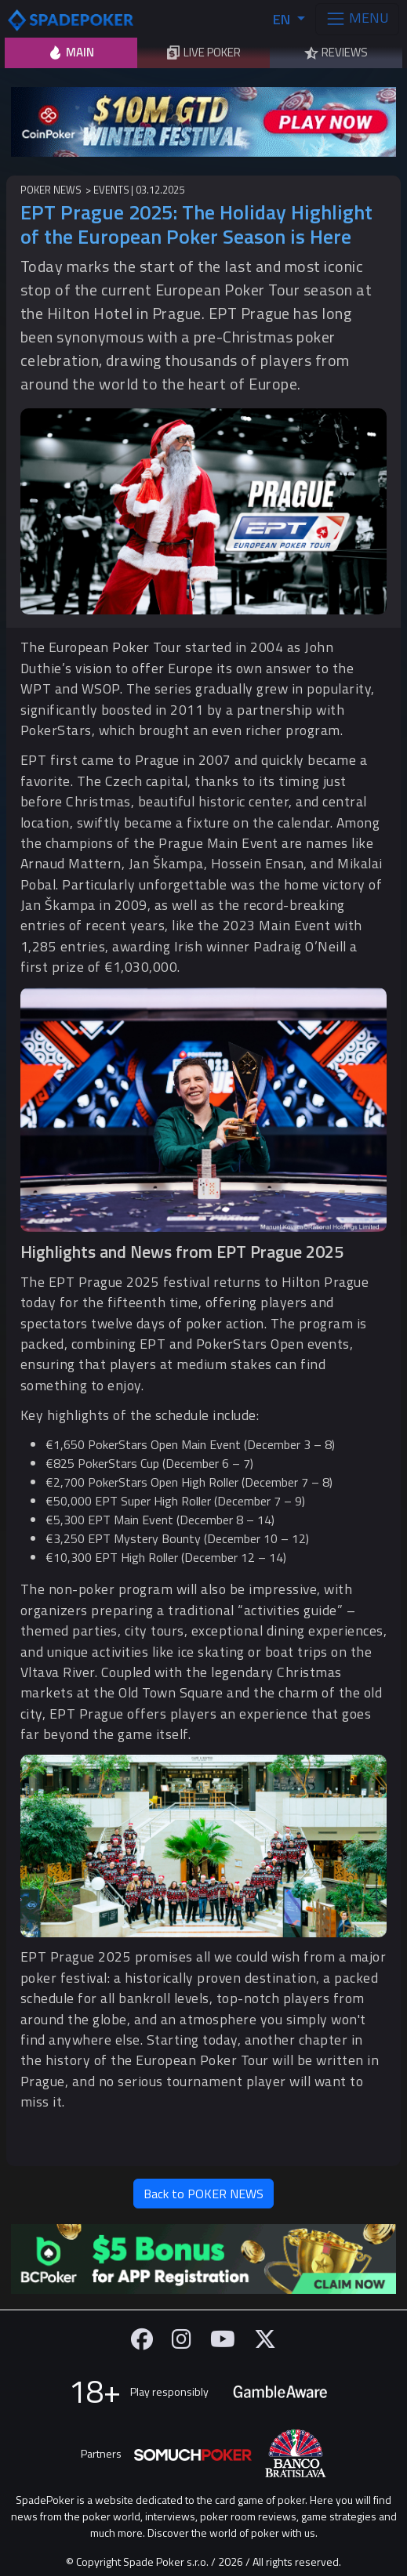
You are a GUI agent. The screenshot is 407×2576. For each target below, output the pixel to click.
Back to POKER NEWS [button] (203, 2193)
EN (283, 19)
